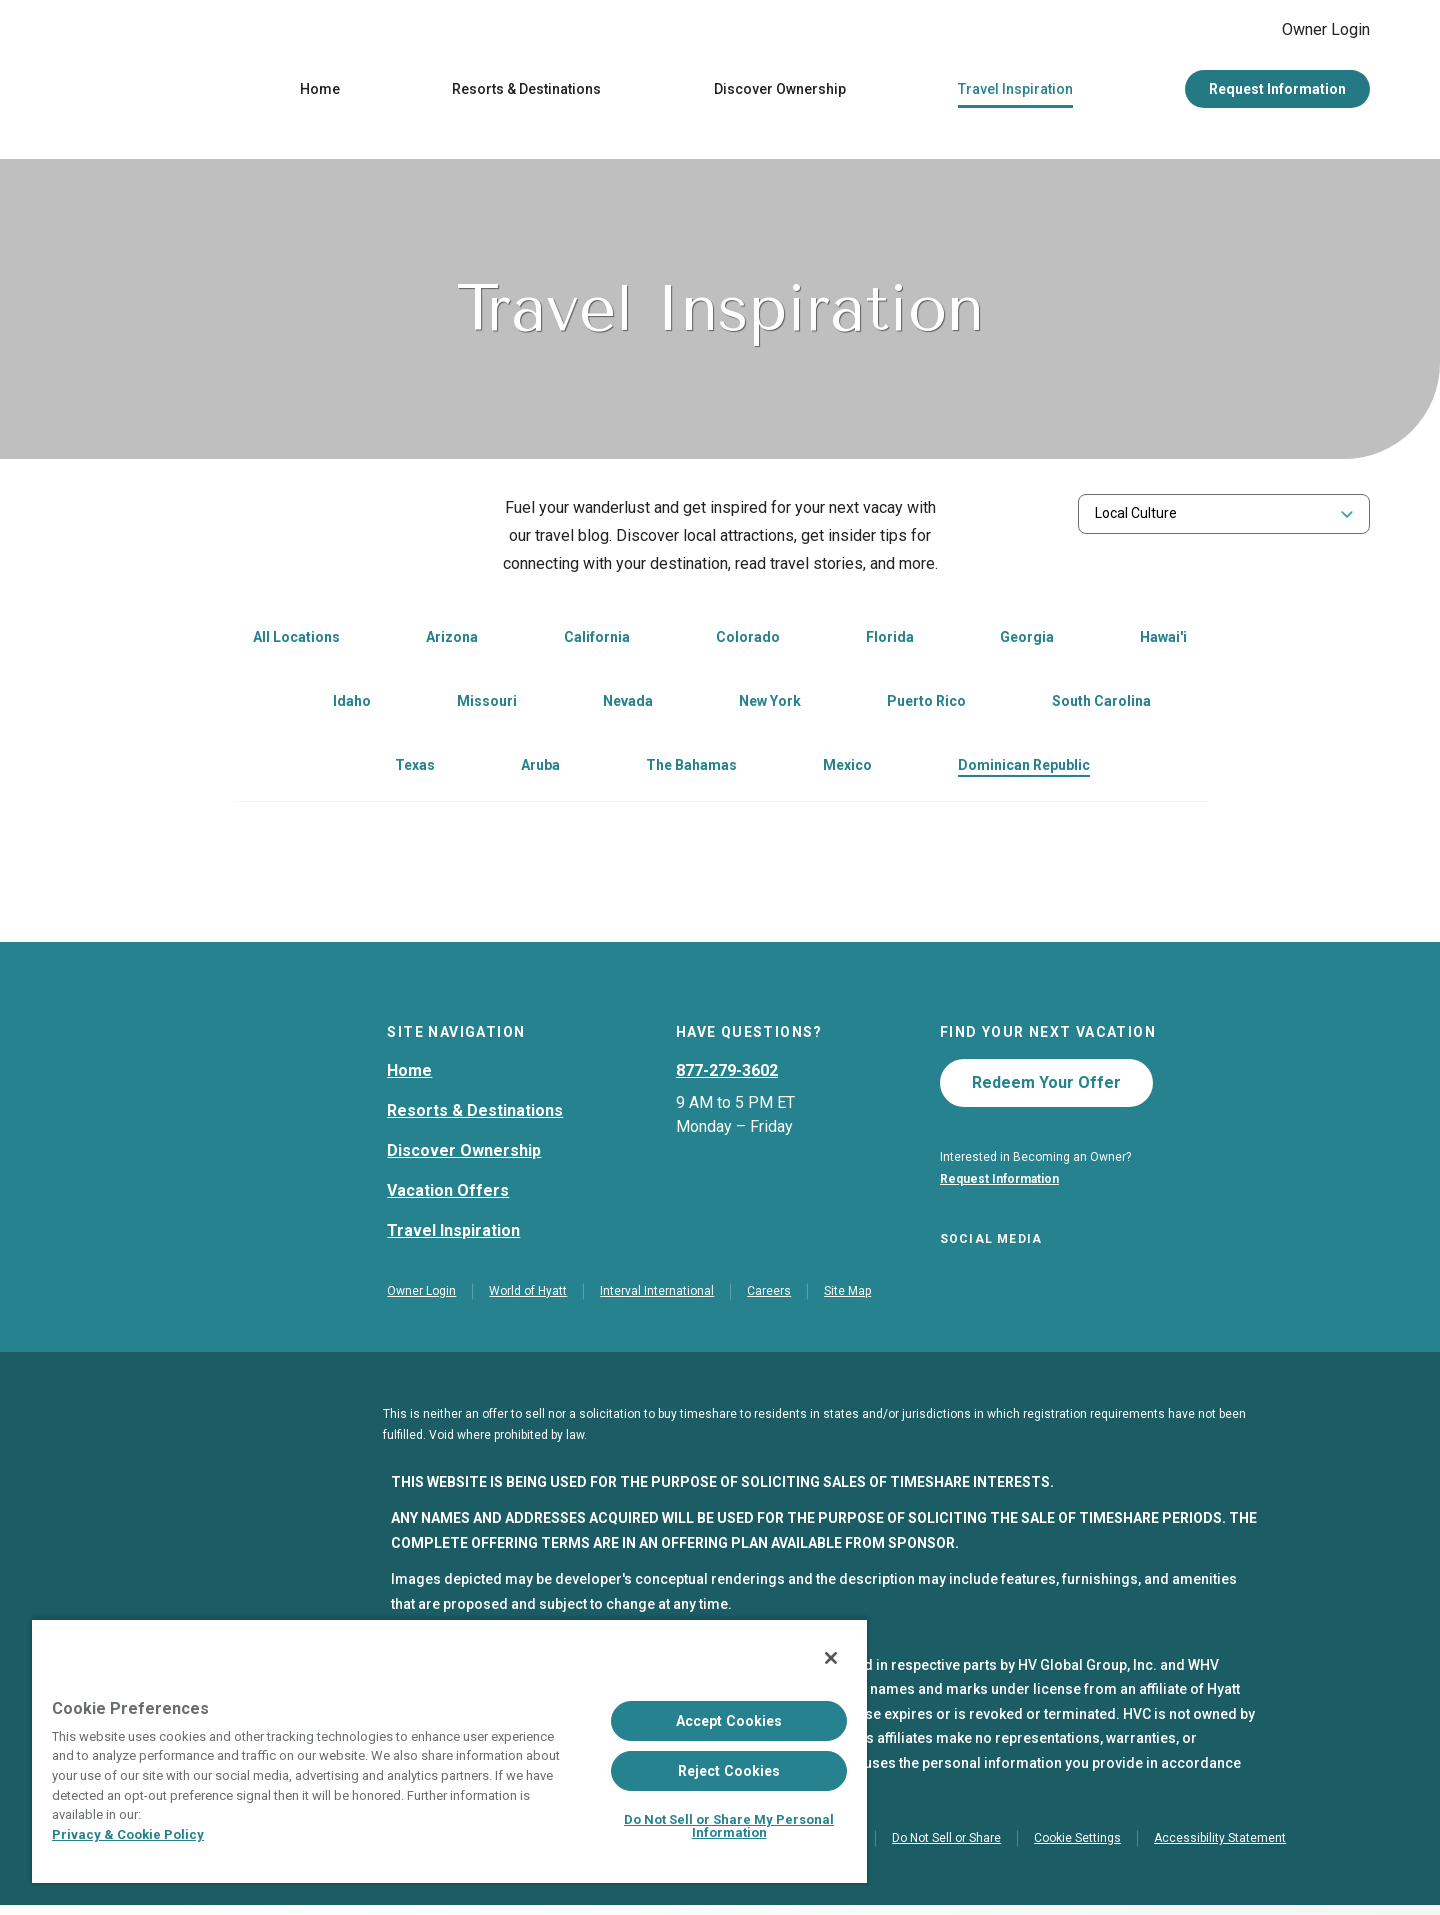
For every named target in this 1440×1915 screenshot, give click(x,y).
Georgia (1027, 642)
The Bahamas (691, 770)
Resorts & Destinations (526, 94)
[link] (430, 644)
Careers (769, 1301)
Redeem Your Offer (1046, 1087)
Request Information (1277, 94)
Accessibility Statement (1220, 1848)
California (597, 642)
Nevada (628, 706)
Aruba (540, 770)
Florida (890, 642)
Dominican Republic (1024, 770)
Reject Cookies (729, 1771)
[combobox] (1224, 518)
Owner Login (1310, 32)
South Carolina (1101, 706)
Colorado (748, 642)
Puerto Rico (926, 706)
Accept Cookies (729, 1721)
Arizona (452, 642)
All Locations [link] (296, 642)
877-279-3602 (727, 1075)
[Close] (831, 1658)
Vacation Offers (448, 1195)
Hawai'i (1163, 642)
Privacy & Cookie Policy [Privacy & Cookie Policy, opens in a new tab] (128, 1834)
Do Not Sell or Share (946, 1848)
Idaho (352, 706)
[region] (449, 1750)
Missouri (487, 706)
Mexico (847, 770)
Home (320, 94)
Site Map (847, 1301)
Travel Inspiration (1015, 94)
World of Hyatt (528, 1301)
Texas (415, 770)
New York (770, 706)
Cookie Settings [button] (1077, 1848)
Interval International (657, 1301)
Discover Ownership (780, 94)
